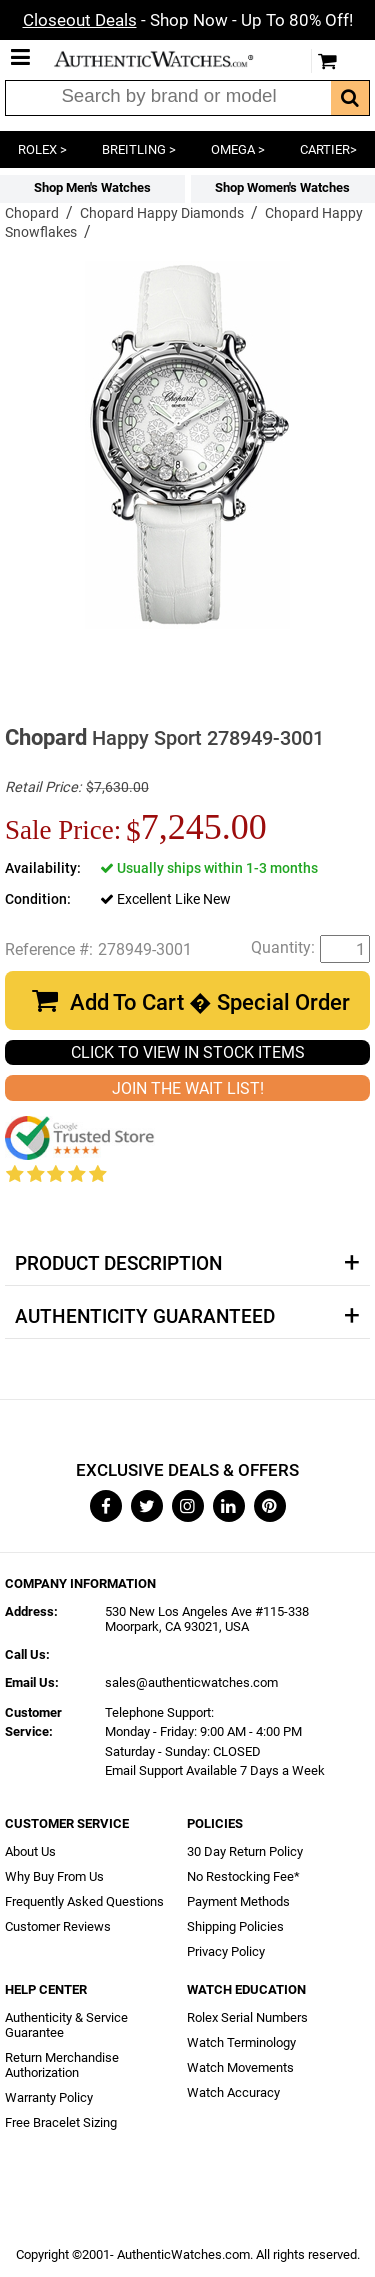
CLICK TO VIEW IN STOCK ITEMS (188, 1052)
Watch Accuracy (233, 2092)
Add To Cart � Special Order (210, 1002)
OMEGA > (238, 149)
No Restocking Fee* (243, 1876)
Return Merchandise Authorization (62, 2065)
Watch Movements (240, 2067)
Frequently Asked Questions (84, 1901)
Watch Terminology (241, 2042)
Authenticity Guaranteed (145, 1317)
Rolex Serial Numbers (247, 2017)
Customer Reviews (58, 1926)
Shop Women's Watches (282, 187)
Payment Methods (238, 1901)
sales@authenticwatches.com (191, 1682)
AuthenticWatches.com (168, 59)
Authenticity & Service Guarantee (66, 2025)
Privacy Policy (226, 1951)
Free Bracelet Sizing (61, 2122)
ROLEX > (42, 149)
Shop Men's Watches (92, 187)
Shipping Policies (235, 1926)
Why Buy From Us (54, 1876)
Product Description (118, 1264)
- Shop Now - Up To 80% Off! (188, 20)
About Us (30, 1851)
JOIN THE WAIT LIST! (188, 1088)
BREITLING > (139, 149)
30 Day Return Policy (245, 1851)
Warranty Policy (49, 2097)
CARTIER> (328, 149)
